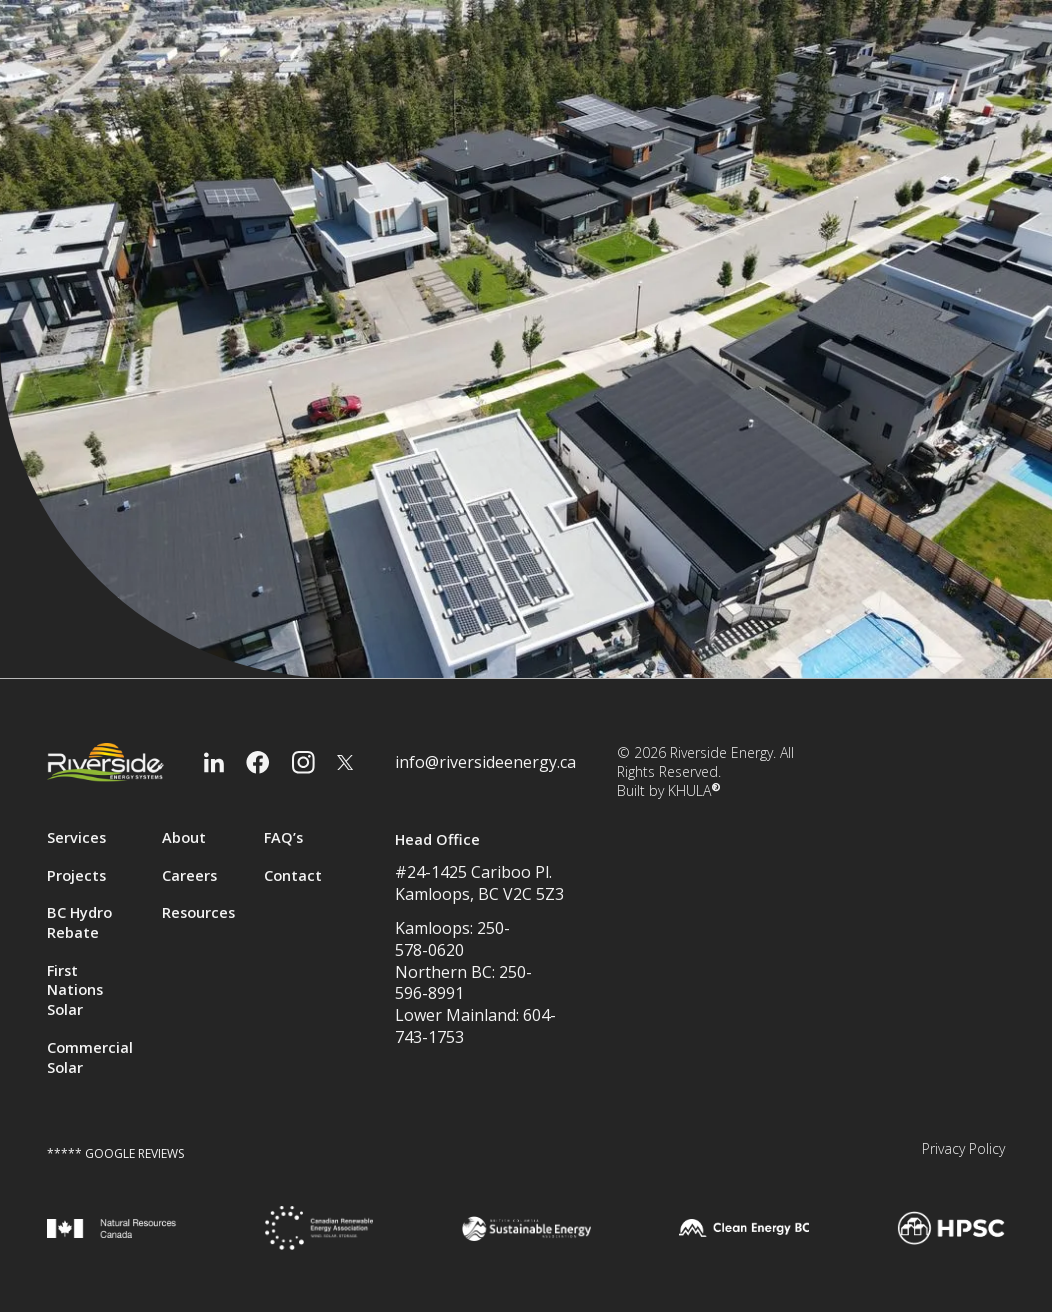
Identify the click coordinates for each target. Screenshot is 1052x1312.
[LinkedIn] (214, 762)
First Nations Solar (75, 990)
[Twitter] (345, 762)
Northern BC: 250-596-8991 (463, 983)
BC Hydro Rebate (79, 922)
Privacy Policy (963, 1148)
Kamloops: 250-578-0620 (452, 939)
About (184, 837)
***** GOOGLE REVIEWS (115, 1154)
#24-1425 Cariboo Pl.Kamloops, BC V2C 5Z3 (479, 883)
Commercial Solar (90, 1057)
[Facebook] (258, 762)
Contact (293, 875)
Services (76, 837)
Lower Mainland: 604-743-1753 (475, 1026)
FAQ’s (283, 837)
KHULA (694, 790)
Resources (198, 912)
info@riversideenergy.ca (485, 762)
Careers (189, 875)
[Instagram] (303, 762)
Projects (76, 875)
